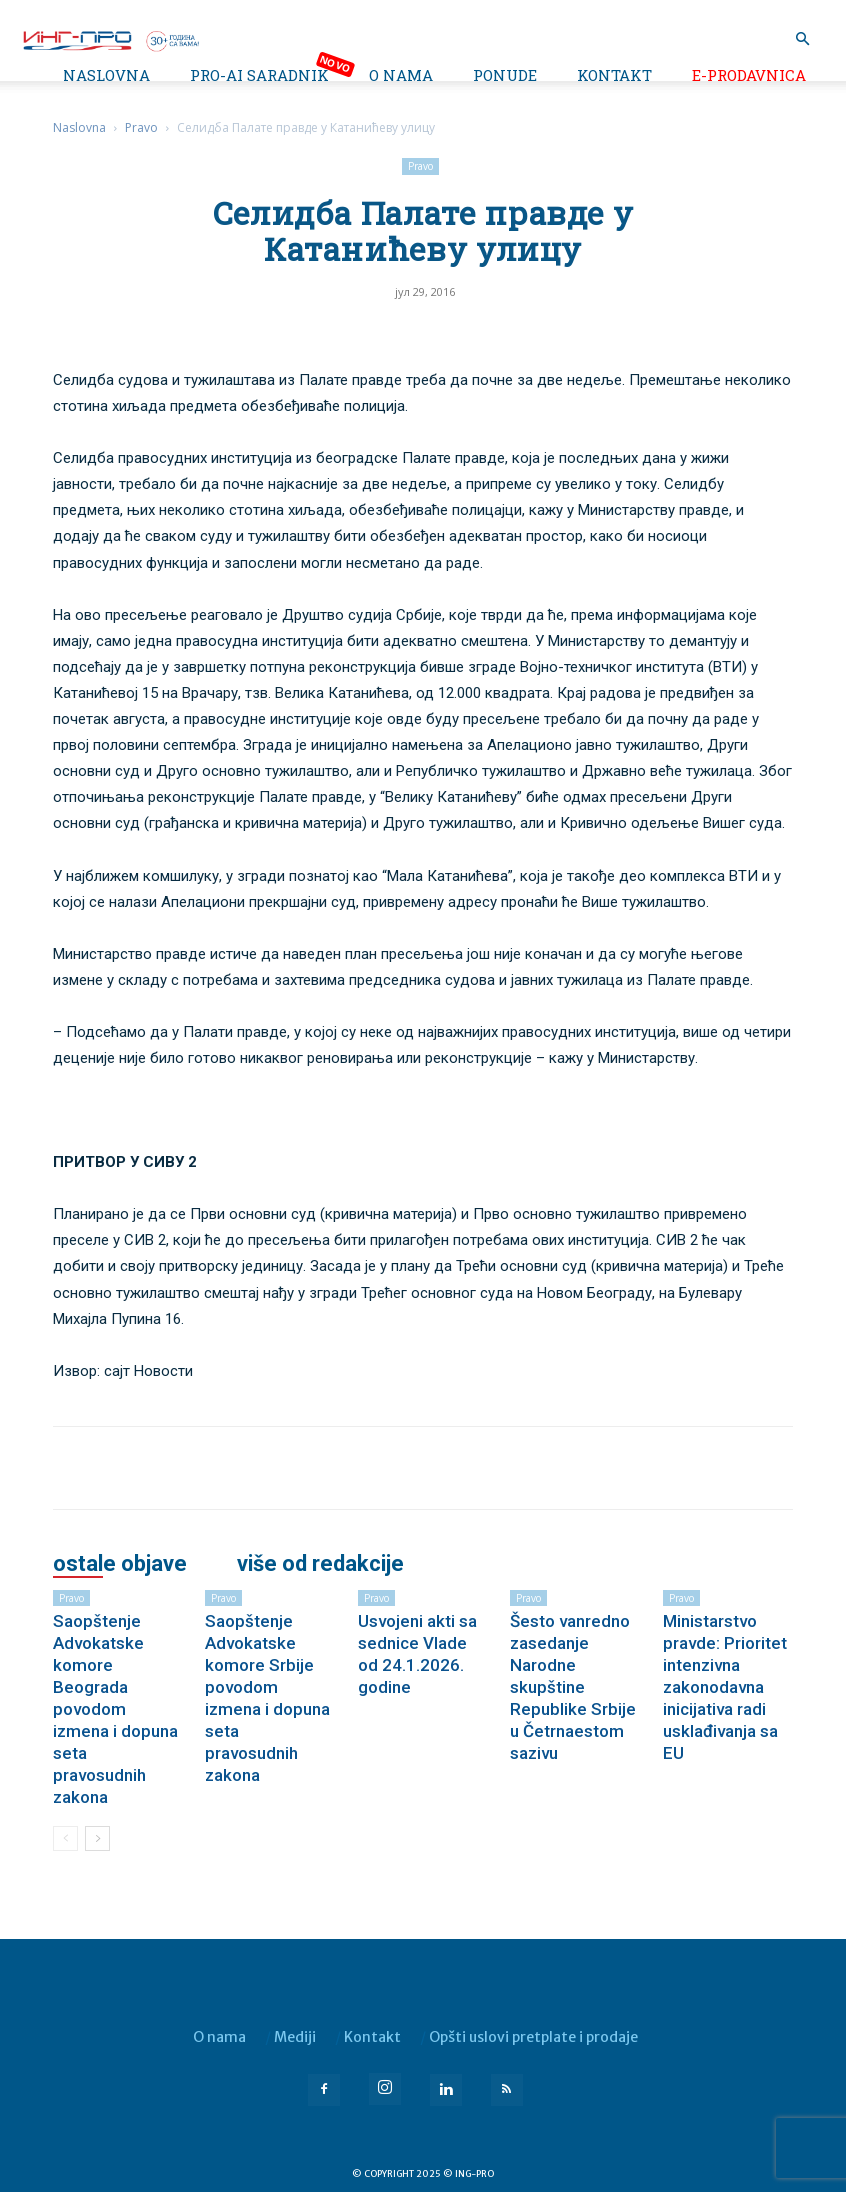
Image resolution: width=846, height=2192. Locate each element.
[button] (802, 39)
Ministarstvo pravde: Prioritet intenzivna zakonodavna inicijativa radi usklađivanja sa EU (725, 1687)
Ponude (505, 75)
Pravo (141, 127)
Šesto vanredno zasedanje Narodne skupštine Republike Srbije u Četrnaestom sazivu (573, 1687)
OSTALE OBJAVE (120, 1564)
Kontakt (614, 75)
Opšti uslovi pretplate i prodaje (533, 2037)
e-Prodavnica (749, 75)
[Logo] (110, 39)
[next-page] (97, 1838)
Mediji (295, 2037)
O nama (401, 75)
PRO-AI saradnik (259, 75)
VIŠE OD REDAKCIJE (320, 1564)
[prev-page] (65, 1838)
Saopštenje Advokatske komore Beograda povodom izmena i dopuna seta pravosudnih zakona (115, 1709)
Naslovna (106, 75)
